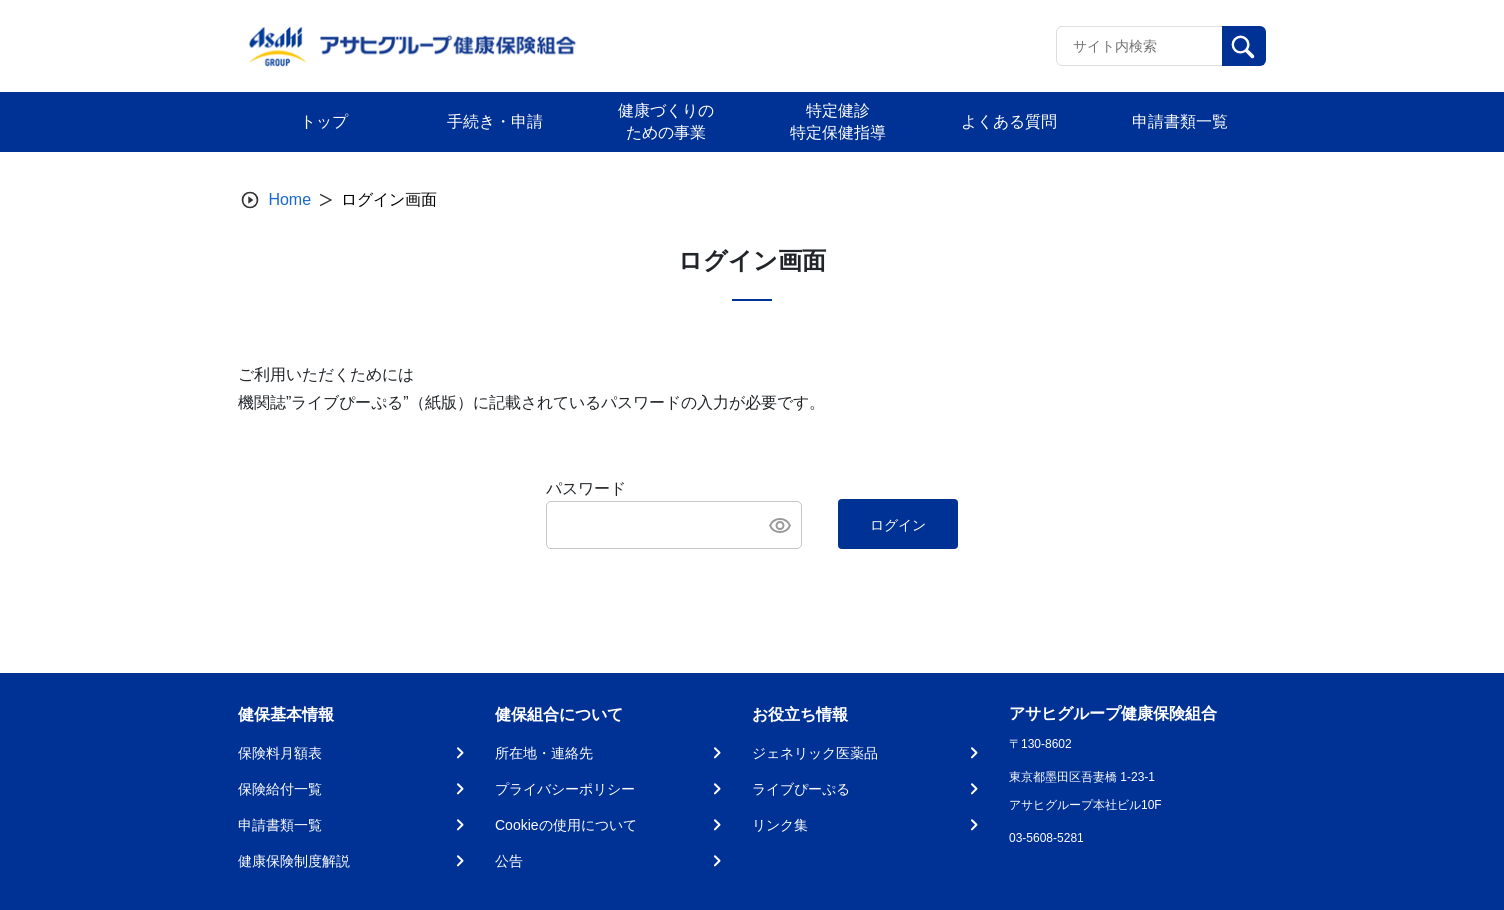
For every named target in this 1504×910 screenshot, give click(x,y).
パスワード (586, 488)
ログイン (898, 525)
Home (289, 199)
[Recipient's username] (1139, 46)
